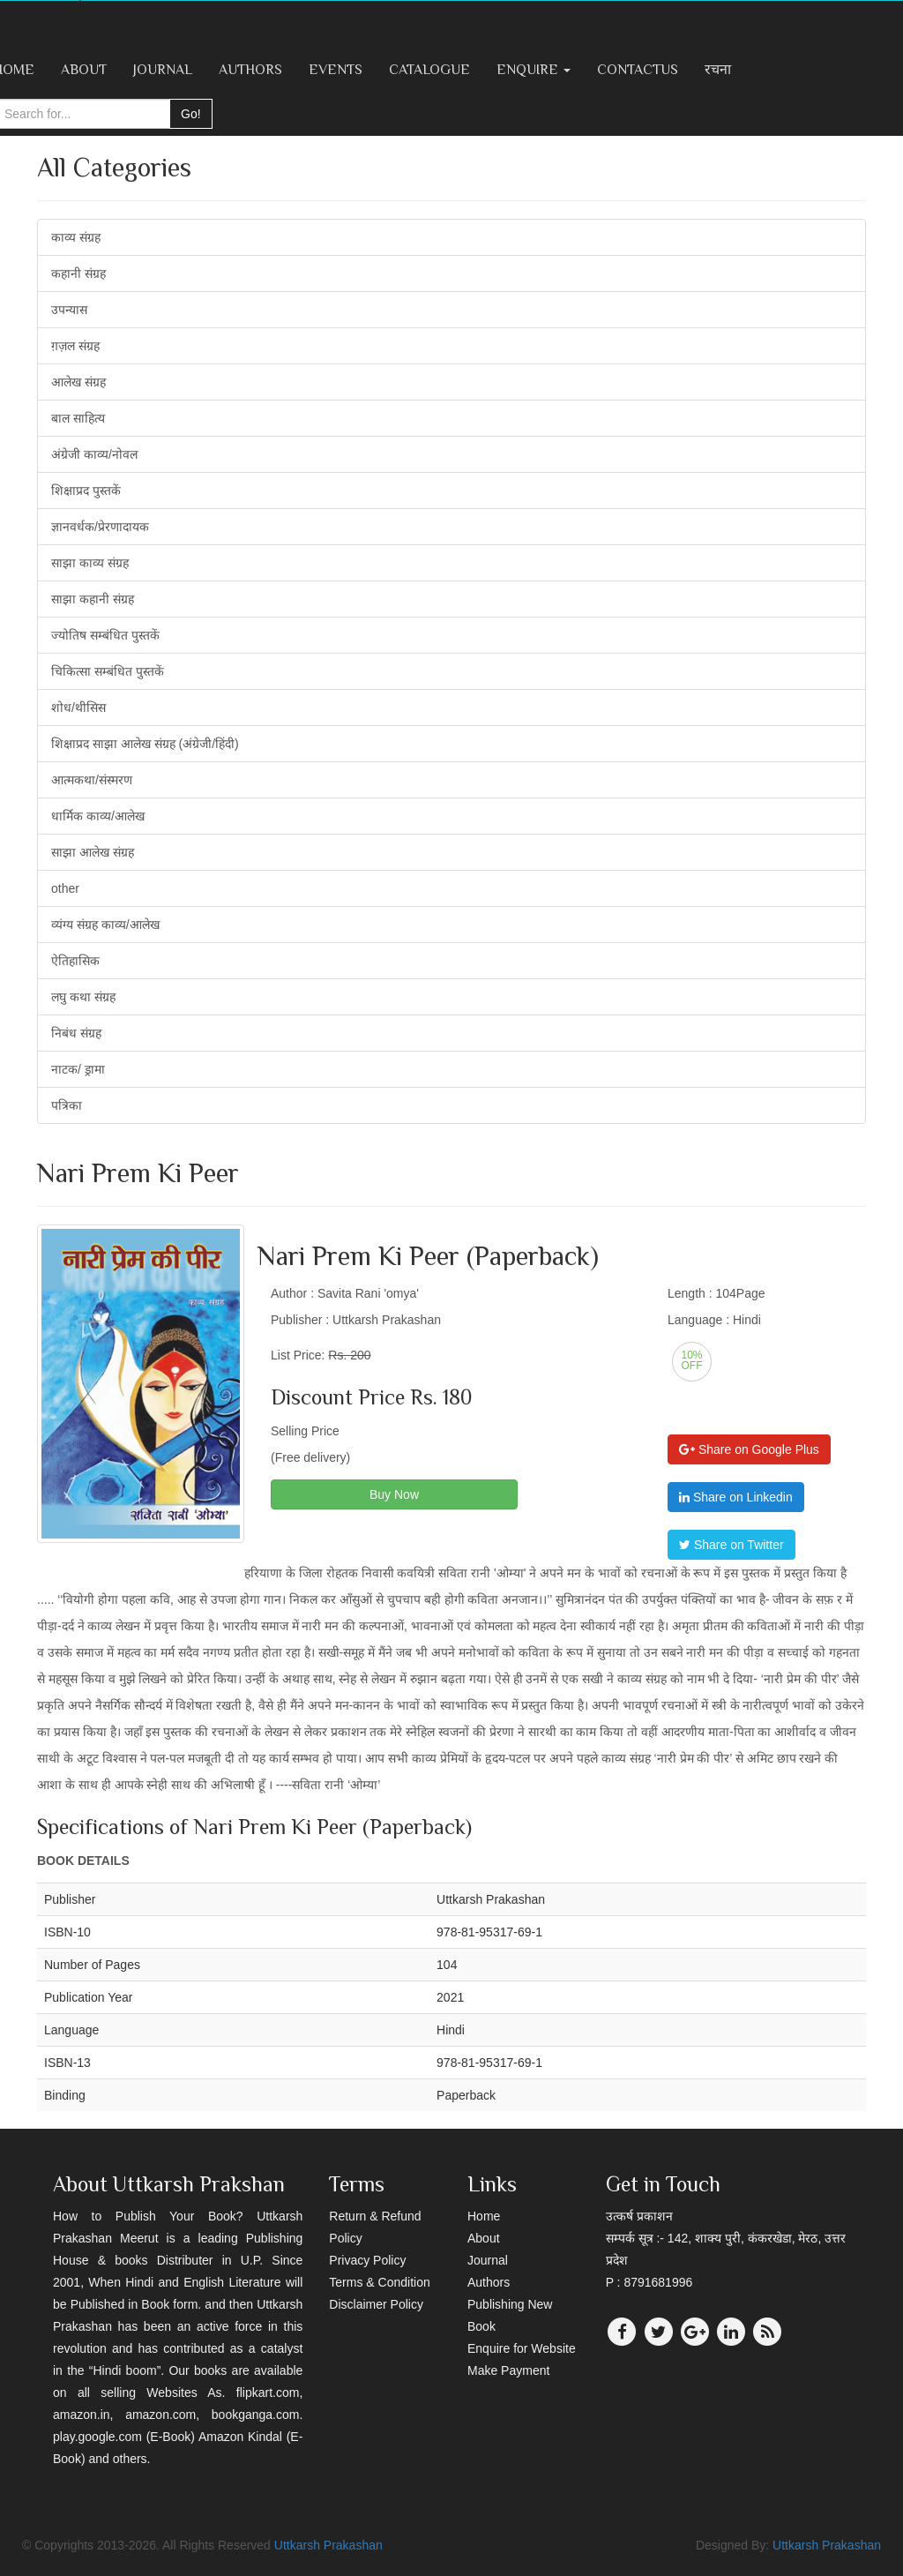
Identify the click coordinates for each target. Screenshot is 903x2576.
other (65, 888)
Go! (191, 114)
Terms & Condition (379, 2282)
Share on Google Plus (749, 1449)
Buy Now (394, 1494)
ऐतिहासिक (75, 961)
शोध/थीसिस (78, 707)
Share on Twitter (731, 1545)
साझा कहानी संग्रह (92, 599)
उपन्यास (69, 310)
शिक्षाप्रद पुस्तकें (86, 490)
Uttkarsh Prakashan (328, 2545)
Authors (250, 70)
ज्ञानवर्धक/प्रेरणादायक (100, 527)
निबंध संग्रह (76, 1033)
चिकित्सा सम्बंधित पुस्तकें (107, 671)
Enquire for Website (521, 2348)
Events (335, 70)
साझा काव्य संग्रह (90, 563)
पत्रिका (66, 1105)
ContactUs (637, 70)
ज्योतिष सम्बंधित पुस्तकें (105, 635)
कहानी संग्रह (78, 273)
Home (483, 2216)
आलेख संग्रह (78, 382)
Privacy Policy (367, 2260)
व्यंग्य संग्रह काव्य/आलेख (105, 924)
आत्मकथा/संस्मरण (91, 780)
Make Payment (508, 2370)
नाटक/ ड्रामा (78, 1069)
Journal (162, 70)
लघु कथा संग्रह (83, 997)
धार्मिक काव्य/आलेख (98, 816)
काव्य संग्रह (76, 237)
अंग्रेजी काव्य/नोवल (94, 454)
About (84, 70)
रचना (718, 70)
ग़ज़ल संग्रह (75, 346)
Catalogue (429, 70)
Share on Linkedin (736, 1497)
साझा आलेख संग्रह (92, 852)
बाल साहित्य (78, 418)
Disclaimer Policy (376, 2304)
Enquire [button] (533, 70)
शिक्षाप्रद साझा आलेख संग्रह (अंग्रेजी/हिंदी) (145, 744)
